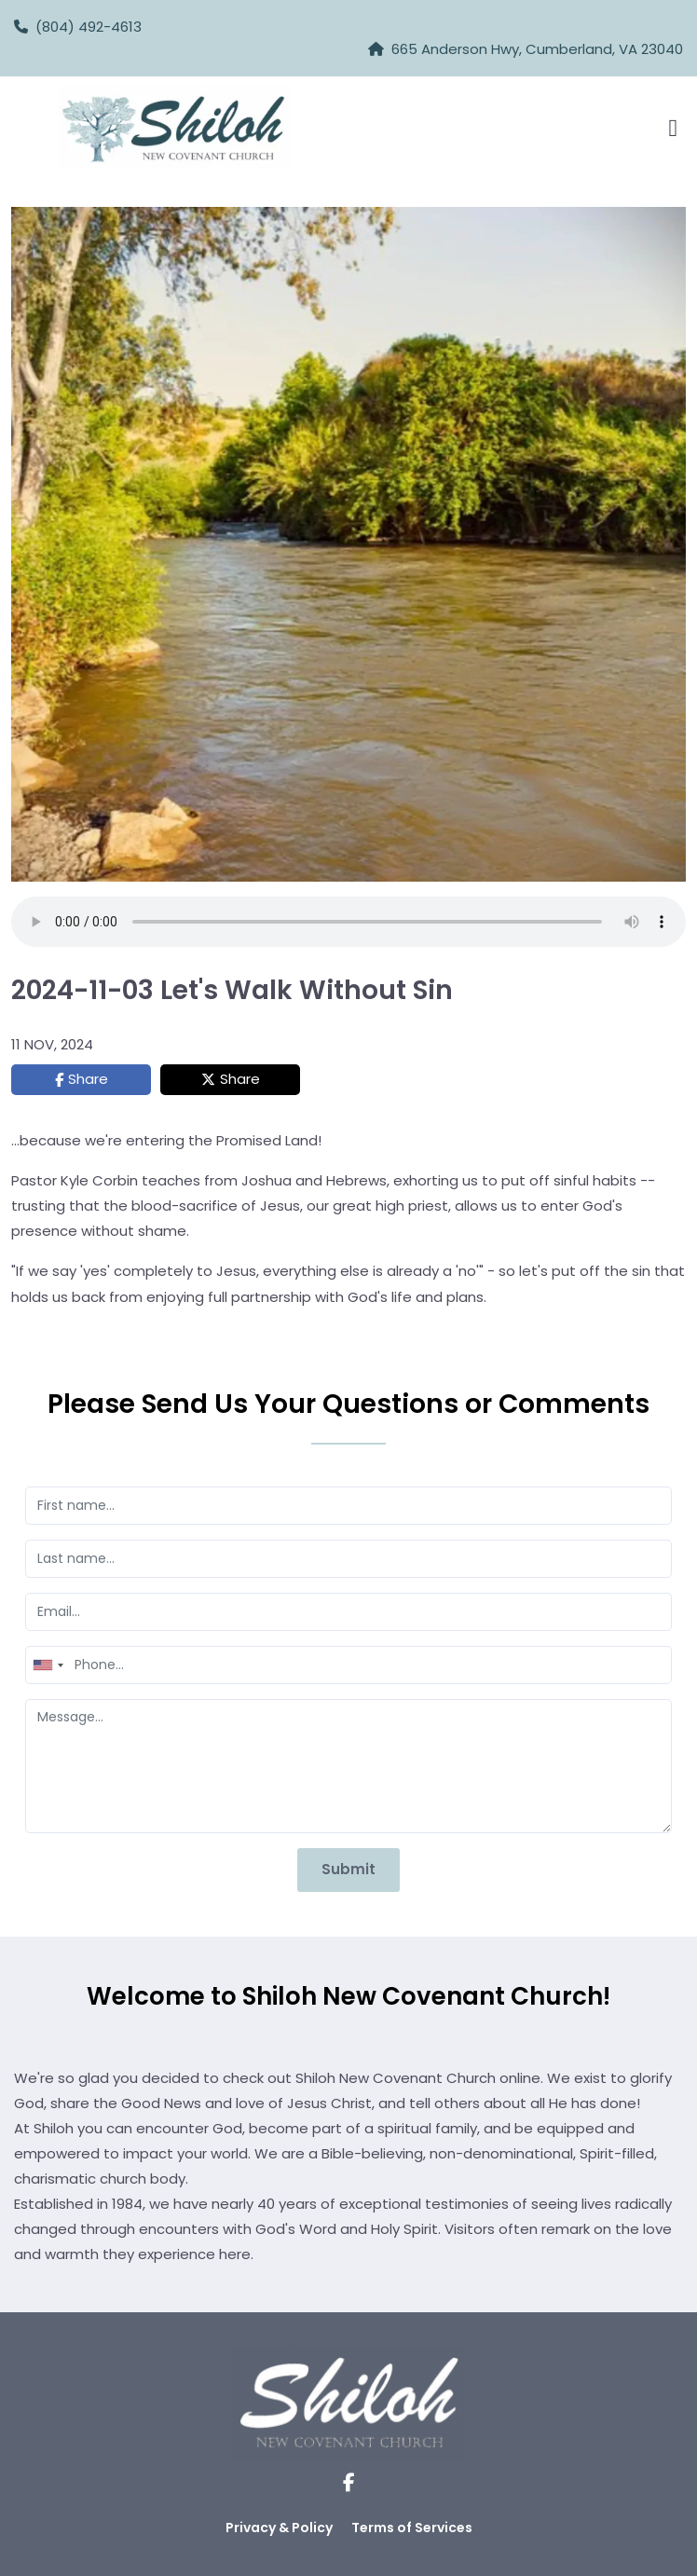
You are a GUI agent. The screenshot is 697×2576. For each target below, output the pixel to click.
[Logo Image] (174, 128)
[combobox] (47, 1665)
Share (88, 1079)
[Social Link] (349, 2482)
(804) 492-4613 (78, 26)
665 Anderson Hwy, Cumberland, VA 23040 (537, 49)
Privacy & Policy (279, 2527)
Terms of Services (411, 2527)
